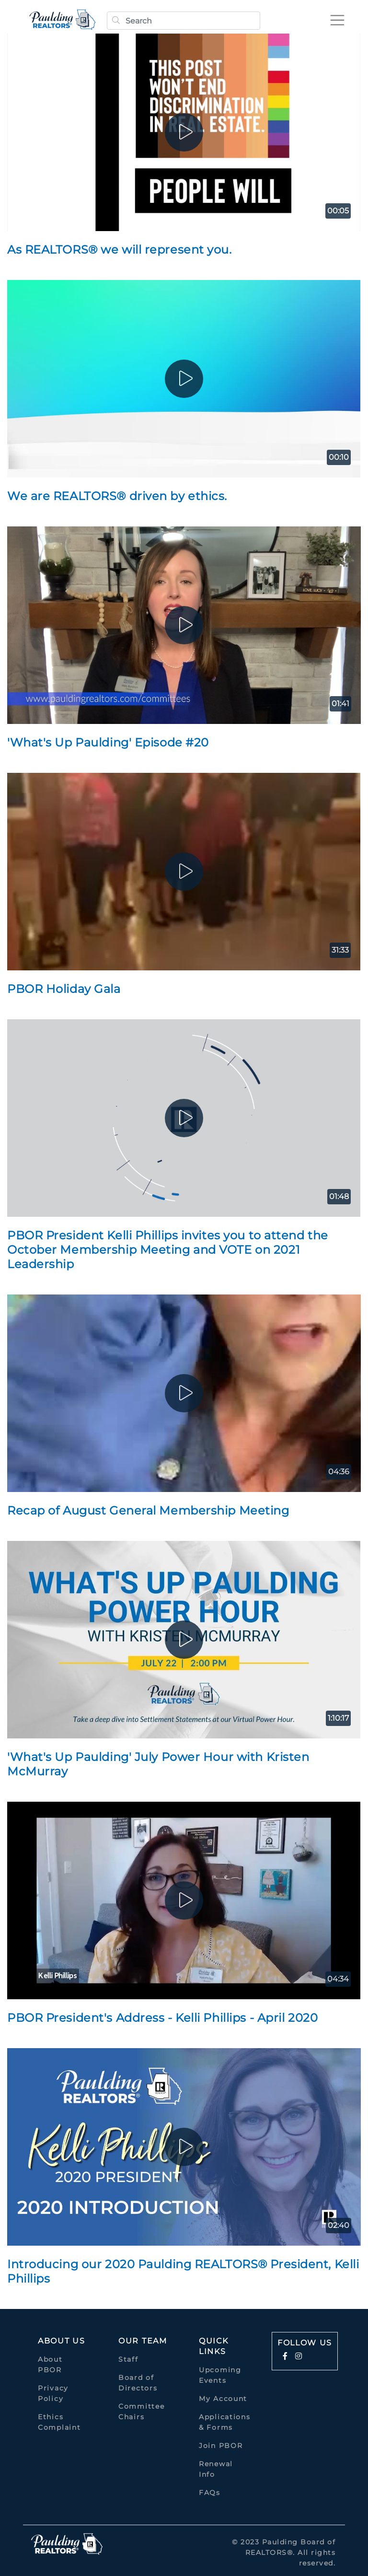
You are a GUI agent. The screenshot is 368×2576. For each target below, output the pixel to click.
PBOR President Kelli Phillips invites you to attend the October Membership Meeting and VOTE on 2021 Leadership (167, 1249)
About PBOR (50, 2364)
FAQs (209, 2492)
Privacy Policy (53, 2393)
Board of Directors (137, 2382)
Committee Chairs (141, 2411)
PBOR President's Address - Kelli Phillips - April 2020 (162, 2018)
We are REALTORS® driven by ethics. (117, 496)
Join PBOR (220, 2445)
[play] (184, 132)
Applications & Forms (224, 2422)
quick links (214, 2346)
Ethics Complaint (59, 2422)
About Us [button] (61, 2340)
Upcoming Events (220, 2375)
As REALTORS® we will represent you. (119, 249)
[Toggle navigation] (336, 20)
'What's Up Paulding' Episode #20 (108, 742)
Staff (128, 2359)
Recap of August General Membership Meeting (148, 1510)
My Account (223, 2398)
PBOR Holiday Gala (64, 989)
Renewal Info (216, 2469)
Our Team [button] (142, 2340)
